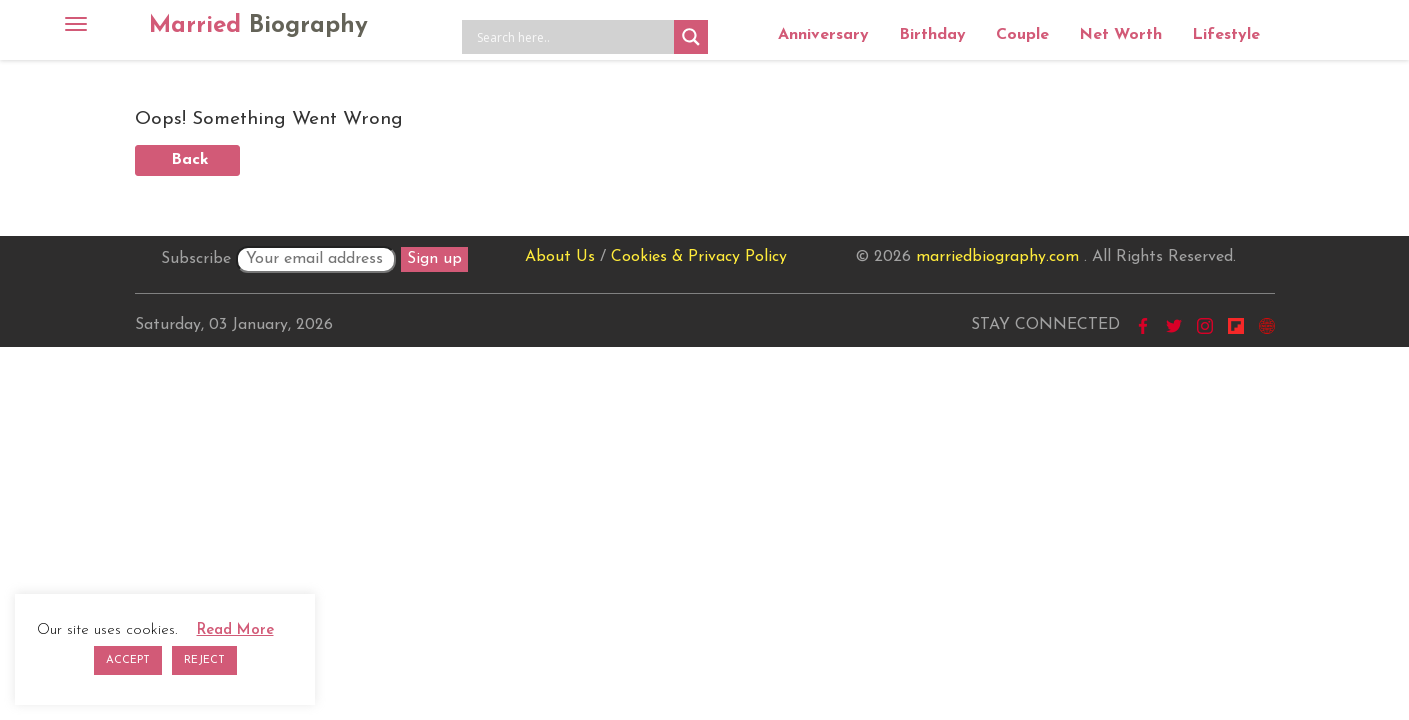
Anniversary (823, 35)
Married (258, 26)
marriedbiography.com (997, 257)
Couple (1022, 35)
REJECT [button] (204, 660)
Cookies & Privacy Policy (699, 257)
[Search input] (573, 37)
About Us (560, 257)
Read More (235, 630)
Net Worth (1120, 35)
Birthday (932, 35)
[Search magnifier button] (691, 37)
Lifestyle (1226, 35)
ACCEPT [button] (128, 660)
